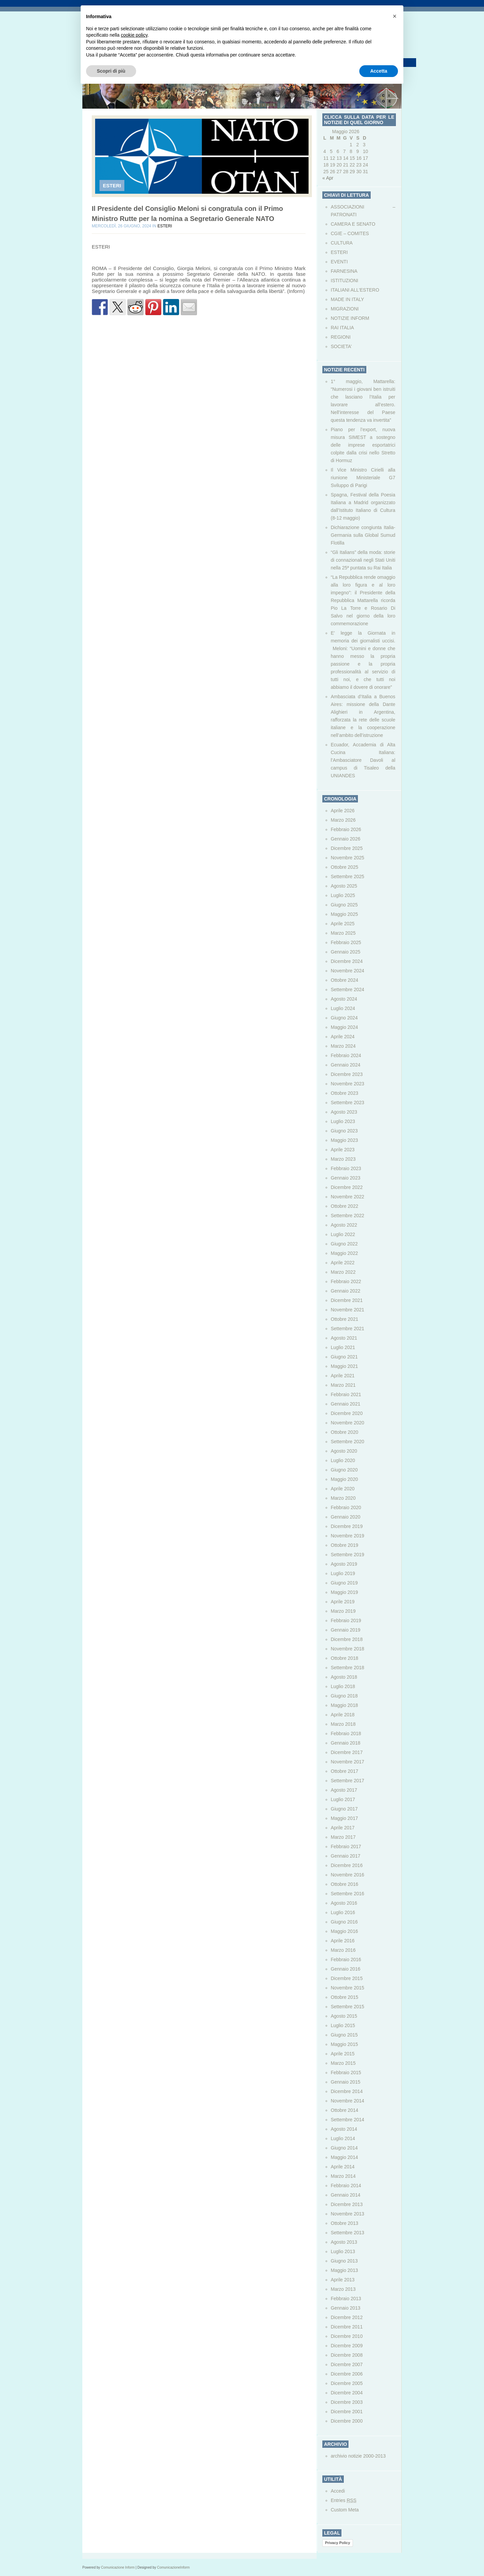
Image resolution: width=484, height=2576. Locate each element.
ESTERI (112, 185)
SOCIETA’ (341, 346)
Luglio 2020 (343, 1460)
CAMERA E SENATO (353, 224)
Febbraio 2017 (346, 1846)
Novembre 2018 (347, 1648)
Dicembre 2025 (347, 848)
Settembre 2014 (347, 2119)
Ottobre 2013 (344, 2223)
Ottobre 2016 (344, 1884)
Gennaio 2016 (345, 1969)
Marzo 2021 (343, 1385)
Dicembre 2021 (347, 1300)
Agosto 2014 (344, 2129)
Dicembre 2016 (347, 1865)
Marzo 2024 (343, 1046)
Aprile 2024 (343, 1036)
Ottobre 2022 (344, 1206)
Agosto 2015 (344, 2016)
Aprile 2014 (343, 2166)
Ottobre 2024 (344, 980)
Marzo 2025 (343, 933)
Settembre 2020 (347, 1441)
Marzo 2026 (343, 820)
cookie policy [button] (134, 35)
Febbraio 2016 (346, 1959)
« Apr (327, 178)
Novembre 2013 (347, 2213)
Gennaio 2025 (345, 952)
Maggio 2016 (344, 1931)
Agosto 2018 (344, 1677)
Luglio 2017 (343, 1799)
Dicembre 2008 (347, 2355)
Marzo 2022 (343, 1272)
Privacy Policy (337, 2543)
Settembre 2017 (347, 1780)
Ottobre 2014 (344, 2110)
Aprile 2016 (343, 1940)
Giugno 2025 (344, 904)
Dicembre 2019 (347, 1526)
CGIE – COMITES (350, 233)
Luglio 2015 (343, 2025)
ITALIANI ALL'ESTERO (355, 290)
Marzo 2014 (343, 2176)
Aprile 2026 (343, 810)
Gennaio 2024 (345, 1065)
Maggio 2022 (344, 1253)
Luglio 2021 (343, 1347)
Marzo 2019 (343, 1611)
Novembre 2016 (347, 1874)
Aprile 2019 (343, 1601)
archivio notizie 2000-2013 (358, 2456)
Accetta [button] (378, 71)
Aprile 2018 (343, 1714)
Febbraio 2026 (346, 829)
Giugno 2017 (344, 1809)
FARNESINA (344, 271)
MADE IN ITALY (347, 299)
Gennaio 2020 (345, 1517)
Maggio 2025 (344, 914)
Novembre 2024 (347, 970)
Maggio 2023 (344, 1140)
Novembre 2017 (347, 1761)
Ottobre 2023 (344, 1093)
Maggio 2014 (344, 2157)
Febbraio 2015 (346, 2072)
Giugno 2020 (344, 1469)
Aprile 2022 (343, 1262)
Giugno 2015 (344, 2035)
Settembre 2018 (347, 1667)
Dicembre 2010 (347, 2336)
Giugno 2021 (344, 1356)
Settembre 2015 (347, 2006)
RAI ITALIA (342, 327)
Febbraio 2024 (346, 1055)
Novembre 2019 (347, 1535)
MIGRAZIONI (345, 308)
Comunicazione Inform (118, 2567)
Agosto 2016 (344, 1903)
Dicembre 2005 (347, 2383)
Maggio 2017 (344, 1818)
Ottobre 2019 (344, 1545)
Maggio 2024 (344, 1027)
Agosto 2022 (344, 1225)
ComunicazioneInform (173, 2567)
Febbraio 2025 (346, 942)
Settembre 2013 (347, 2232)
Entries (343, 2500)
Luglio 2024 (343, 1008)
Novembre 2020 (347, 1422)
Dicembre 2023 (347, 1074)
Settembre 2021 (347, 1328)
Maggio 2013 (344, 2270)
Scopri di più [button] (111, 71)
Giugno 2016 (344, 1922)
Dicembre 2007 (347, 2364)
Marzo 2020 (343, 1498)
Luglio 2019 (343, 1573)
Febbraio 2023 (346, 1168)
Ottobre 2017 (344, 1771)
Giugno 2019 (344, 1582)
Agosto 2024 (344, 999)
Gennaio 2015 (345, 2082)
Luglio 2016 (343, 1912)
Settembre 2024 (347, 989)
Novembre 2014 (347, 2100)
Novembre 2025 (347, 857)
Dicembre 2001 (347, 2411)
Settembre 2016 (347, 1893)
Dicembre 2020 (347, 1413)
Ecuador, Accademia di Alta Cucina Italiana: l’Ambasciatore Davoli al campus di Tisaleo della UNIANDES (363, 760)
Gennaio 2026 (345, 839)
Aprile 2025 (343, 923)
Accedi (338, 2491)
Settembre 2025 (347, 876)
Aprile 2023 (343, 1149)
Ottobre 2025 (344, 867)
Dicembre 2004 (347, 2392)
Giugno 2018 (344, 1695)
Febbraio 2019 (346, 1620)
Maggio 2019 (344, 1592)
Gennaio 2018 (345, 1743)
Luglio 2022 (343, 1234)
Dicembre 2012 (347, 2317)
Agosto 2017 (344, 1790)
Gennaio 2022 (345, 1291)
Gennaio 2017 (345, 1856)
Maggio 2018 (344, 1705)
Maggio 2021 (344, 1366)
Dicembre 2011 (347, 2326)
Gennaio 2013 (345, 2308)
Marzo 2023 (343, 1159)
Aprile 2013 (343, 2279)
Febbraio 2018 (346, 1733)
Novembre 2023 (347, 1083)
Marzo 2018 (343, 1724)
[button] (394, 16)
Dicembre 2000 (347, 2421)
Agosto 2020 (344, 1451)
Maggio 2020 (344, 1479)
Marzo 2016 (343, 1950)
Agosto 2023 (344, 1112)
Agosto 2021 (344, 1338)
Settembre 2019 (347, 1554)
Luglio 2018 (343, 1686)
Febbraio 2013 (346, 2298)
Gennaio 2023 (345, 1178)
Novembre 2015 (347, 1987)
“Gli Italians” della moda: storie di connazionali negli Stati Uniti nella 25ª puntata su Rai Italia (363, 560)
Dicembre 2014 (347, 2091)
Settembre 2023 (347, 1102)
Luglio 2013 (343, 2251)
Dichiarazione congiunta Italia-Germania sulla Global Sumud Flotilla (363, 535)
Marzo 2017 (343, 1837)
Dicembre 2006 (347, 2374)
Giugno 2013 (344, 2261)
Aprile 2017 (343, 1827)
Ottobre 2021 (344, 1319)
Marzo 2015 (343, 2063)
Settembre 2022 (347, 1215)
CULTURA (342, 243)
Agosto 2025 (344, 886)
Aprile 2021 (343, 1375)
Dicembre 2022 (347, 1187)
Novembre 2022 (347, 1196)
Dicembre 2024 (347, 961)
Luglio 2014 (343, 2138)
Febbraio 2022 (346, 1281)
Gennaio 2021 (345, 1404)
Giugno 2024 (344, 1017)
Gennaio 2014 (345, 2195)
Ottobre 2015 (344, 1997)
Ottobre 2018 (344, 1658)
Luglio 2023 (343, 1121)
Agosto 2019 (344, 1564)
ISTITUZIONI (344, 280)
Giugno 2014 (344, 2148)
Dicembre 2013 (347, 2204)
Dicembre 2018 (347, 1639)
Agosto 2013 (344, 2242)
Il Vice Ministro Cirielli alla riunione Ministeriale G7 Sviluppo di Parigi (363, 477)
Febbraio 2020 (346, 1507)
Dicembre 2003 (347, 2402)
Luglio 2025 (343, 895)
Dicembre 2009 (347, 2345)
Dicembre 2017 (347, 1752)
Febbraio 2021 (346, 1394)
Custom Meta (345, 2509)
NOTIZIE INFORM (350, 318)
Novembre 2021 (347, 1309)
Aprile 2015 (343, 2053)
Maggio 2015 (344, 2044)
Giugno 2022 (344, 1243)
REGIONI (341, 337)
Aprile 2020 (343, 1488)
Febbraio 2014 (346, 2185)
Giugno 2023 (344, 1130)
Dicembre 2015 (347, 1978)
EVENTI (339, 261)
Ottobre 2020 (344, 1432)
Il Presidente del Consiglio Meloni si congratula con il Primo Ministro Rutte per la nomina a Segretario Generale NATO (187, 213)
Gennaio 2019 (345, 1630)
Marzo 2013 (343, 2289)
